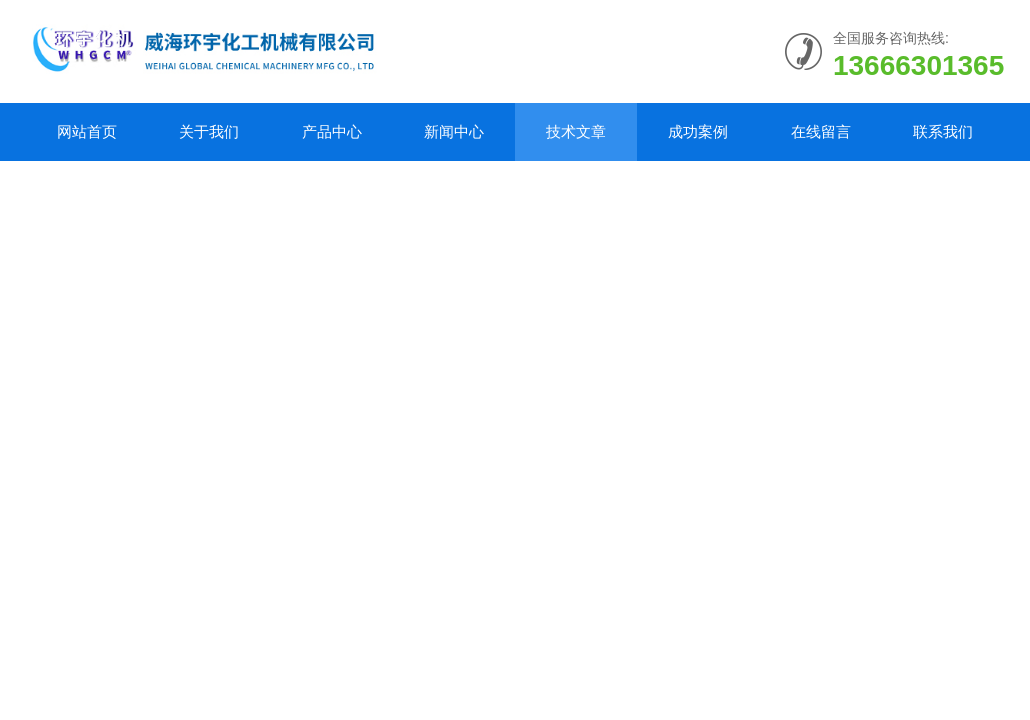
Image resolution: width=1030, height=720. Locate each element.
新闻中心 (454, 131)
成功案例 (698, 131)
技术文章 (576, 131)
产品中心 (332, 131)
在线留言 (821, 131)
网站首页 (87, 131)
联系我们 (943, 131)
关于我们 (209, 131)
